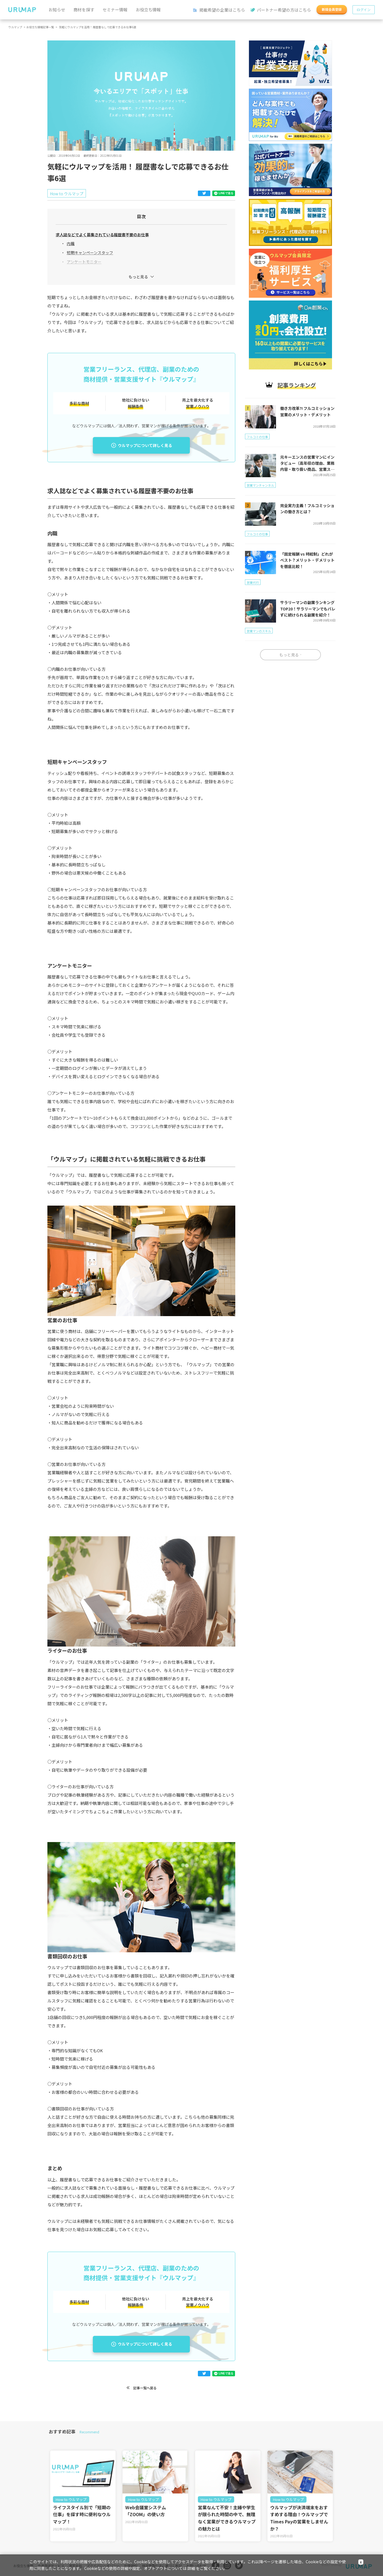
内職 (71, 243)
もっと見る (138, 276)
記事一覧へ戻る (141, 2387)
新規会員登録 (332, 9)
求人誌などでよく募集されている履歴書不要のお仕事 (102, 234)
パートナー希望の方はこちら (281, 10)
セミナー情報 (115, 9)
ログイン (364, 9)
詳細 (191, 2568)
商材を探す (83, 9)
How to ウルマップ (71, 2499)
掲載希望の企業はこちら (219, 10)
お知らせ (56, 9)
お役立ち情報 (148, 9)
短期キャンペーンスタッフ (90, 252)
